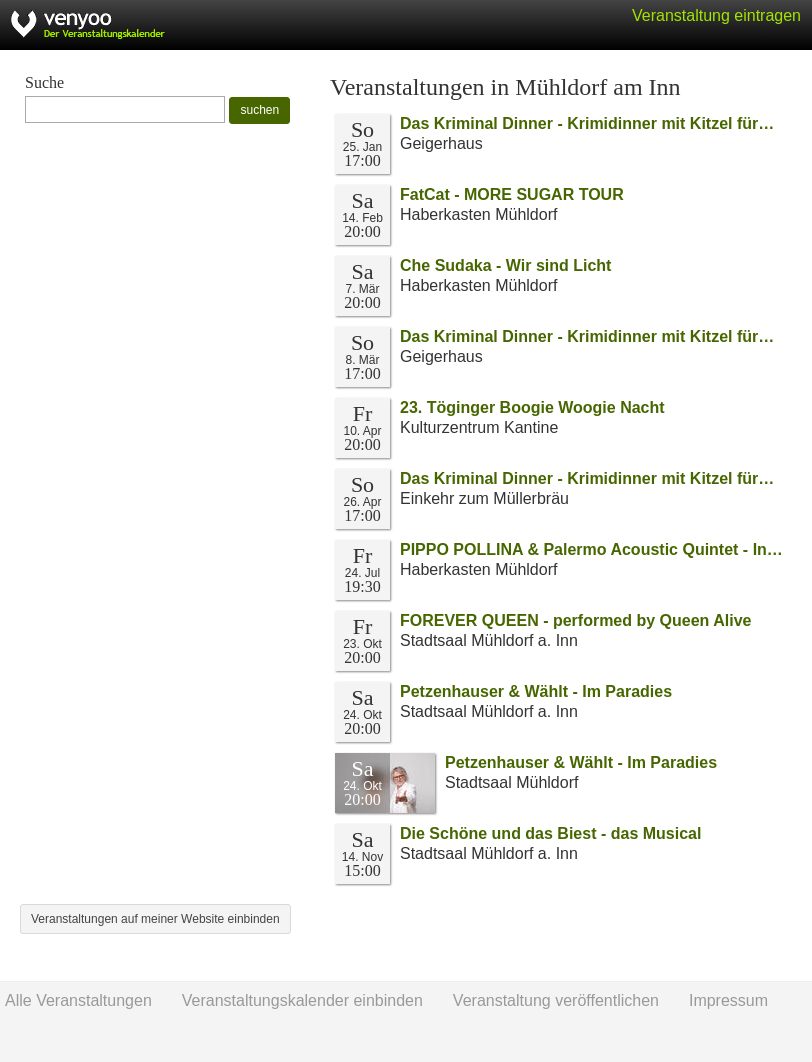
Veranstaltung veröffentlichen (556, 1000)
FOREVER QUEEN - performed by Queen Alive (575, 620)
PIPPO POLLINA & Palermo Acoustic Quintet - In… (591, 549)
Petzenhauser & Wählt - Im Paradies (536, 691)
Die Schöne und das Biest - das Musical (550, 833)
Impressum (728, 1000)
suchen (259, 110)
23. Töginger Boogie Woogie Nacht (532, 407)
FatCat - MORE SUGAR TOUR (512, 194)
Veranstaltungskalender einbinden (302, 1000)
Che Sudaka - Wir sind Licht (505, 265)
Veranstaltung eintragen (716, 15)
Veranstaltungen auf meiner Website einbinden (155, 919)
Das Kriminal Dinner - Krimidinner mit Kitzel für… (587, 123)
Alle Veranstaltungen (78, 1000)
